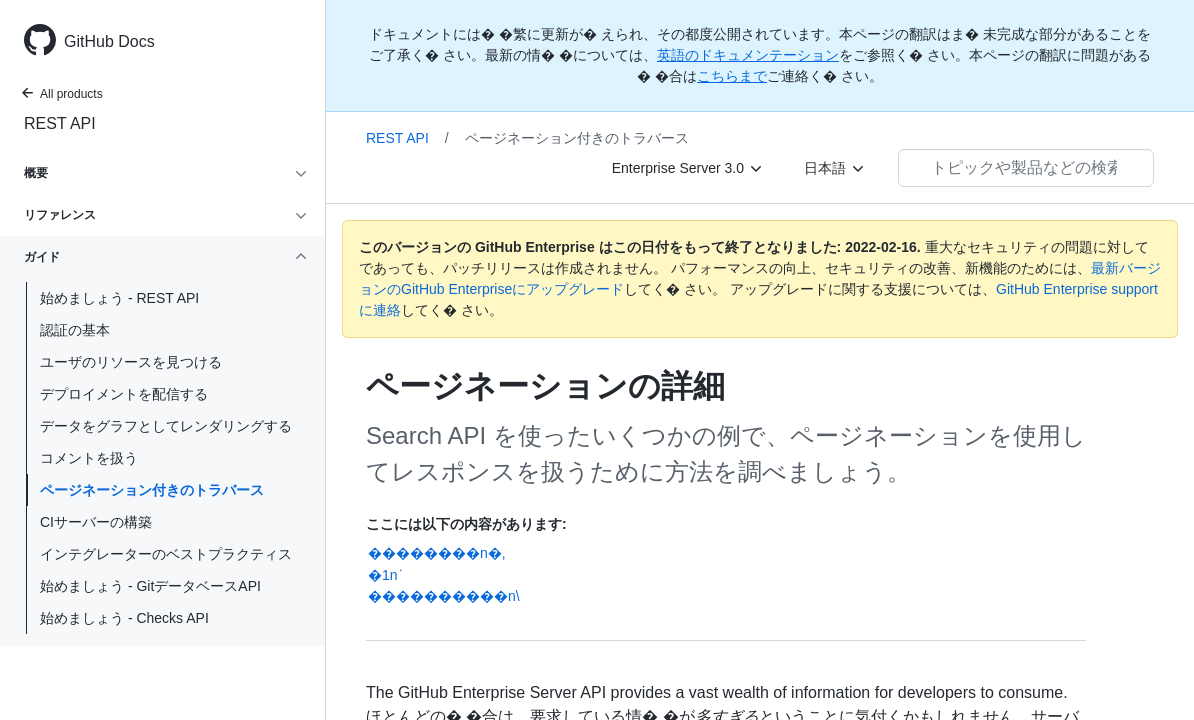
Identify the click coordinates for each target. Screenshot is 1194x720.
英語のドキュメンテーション (748, 55)
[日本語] (835, 168)
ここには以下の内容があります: (466, 524)
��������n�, (437, 553)
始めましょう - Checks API (124, 618)
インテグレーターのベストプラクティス (166, 554)
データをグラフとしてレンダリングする (166, 426)
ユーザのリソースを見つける (131, 362)
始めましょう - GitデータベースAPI (150, 586)
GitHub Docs (109, 41)
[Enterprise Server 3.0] (688, 168)
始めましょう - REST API (119, 298)
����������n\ (444, 596)
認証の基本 (75, 330)
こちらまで (732, 76)
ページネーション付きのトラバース (152, 490)
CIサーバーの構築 (96, 522)
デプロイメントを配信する (124, 394)
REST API (60, 123)
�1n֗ (383, 575)
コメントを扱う (89, 458)
